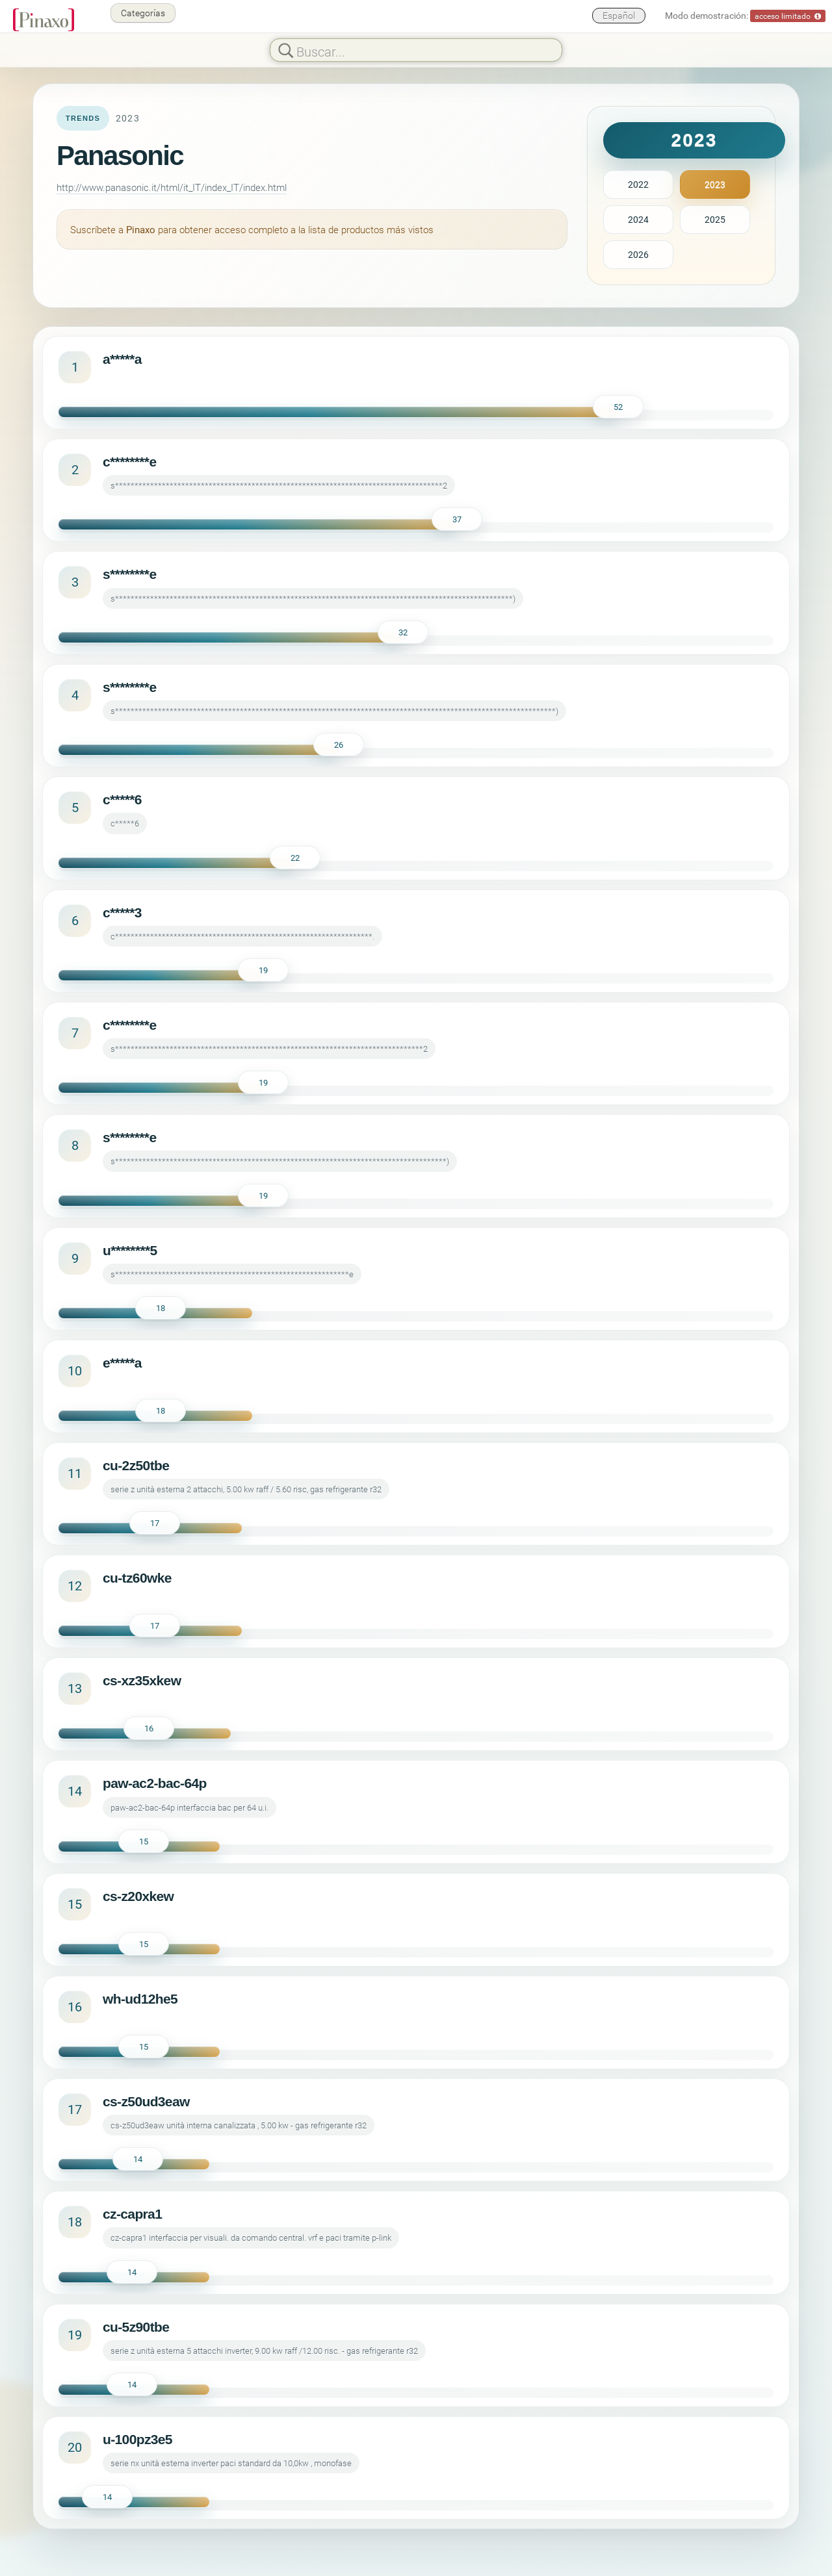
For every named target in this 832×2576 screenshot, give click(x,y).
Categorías (143, 12)
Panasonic (120, 155)
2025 (715, 219)
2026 (638, 254)
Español (619, 15)
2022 (638, 184)
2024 (638, 219)
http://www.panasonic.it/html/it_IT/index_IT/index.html (172, 187)
